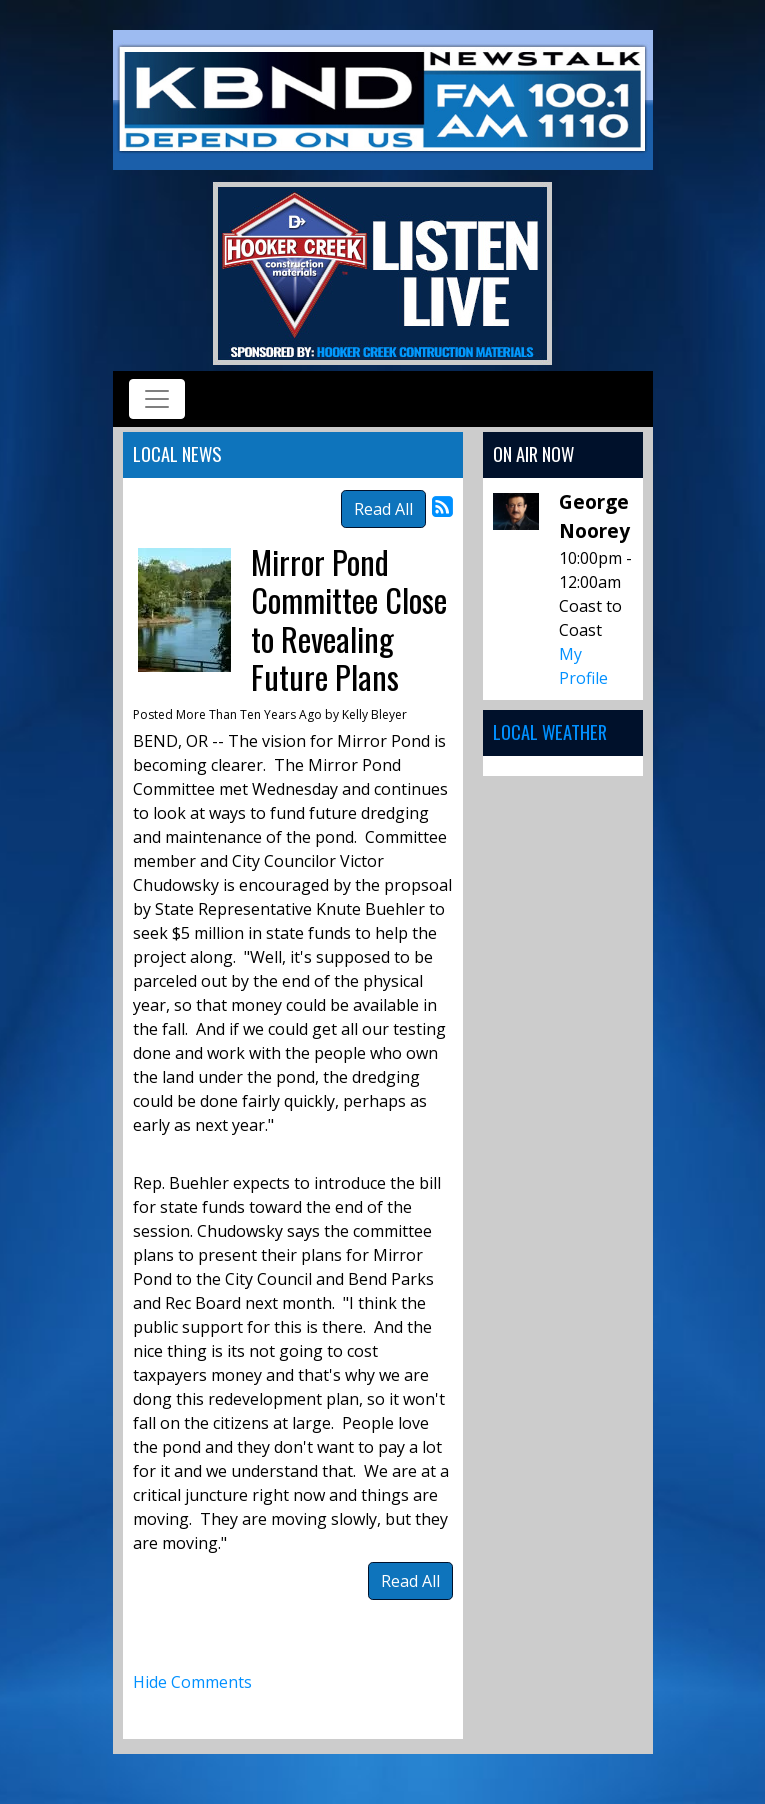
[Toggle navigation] (157, 399)
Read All (383, 509)
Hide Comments (192, 1682)
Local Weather (550, 731)
